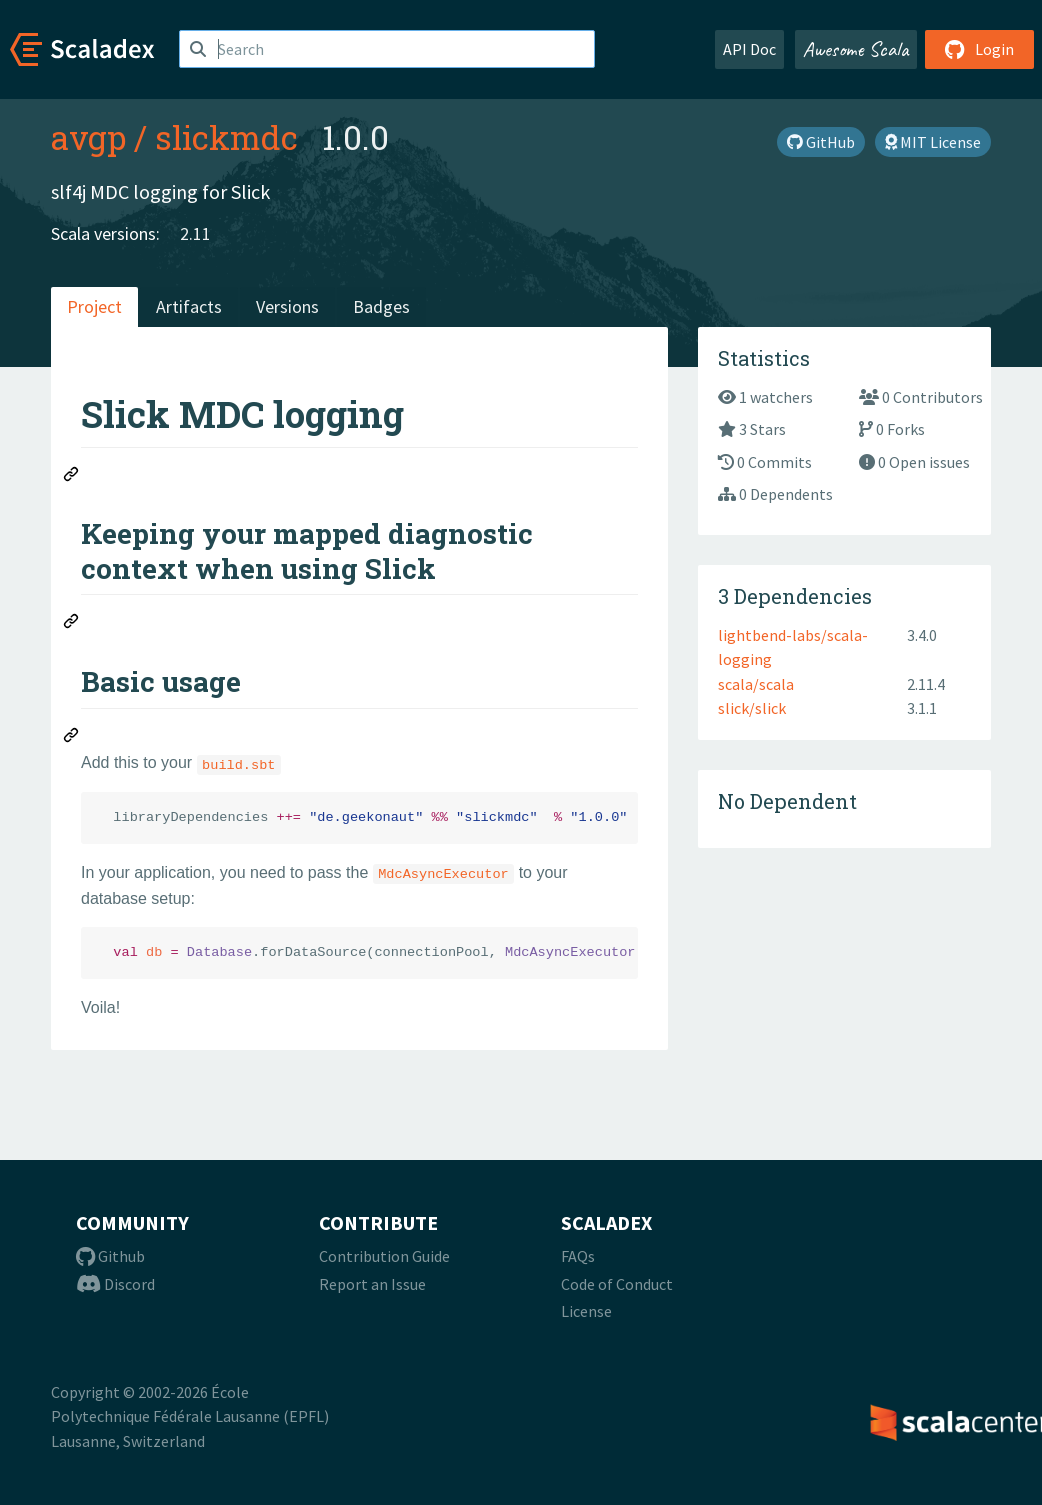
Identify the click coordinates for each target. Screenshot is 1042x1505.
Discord (115, 1284)
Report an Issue (372, 1284)
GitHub (821, 142)
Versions (287, 306)
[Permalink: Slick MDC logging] (72, 477)
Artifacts (189, 306)
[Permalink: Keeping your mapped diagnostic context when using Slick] (72, 624)
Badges (381, 306)
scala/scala (756, 684)
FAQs (578, 1256)
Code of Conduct (617, 1284)
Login (979, 49)
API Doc (749, 49)
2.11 (195, 233)
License (586, 1311)
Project (94, 306)
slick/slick (752, 708)
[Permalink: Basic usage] (72, 738)
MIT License (933, 142)
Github (110, 1256)
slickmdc (226, 137)
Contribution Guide (384, 1256)
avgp (88, 137)
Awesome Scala (856, 49)
